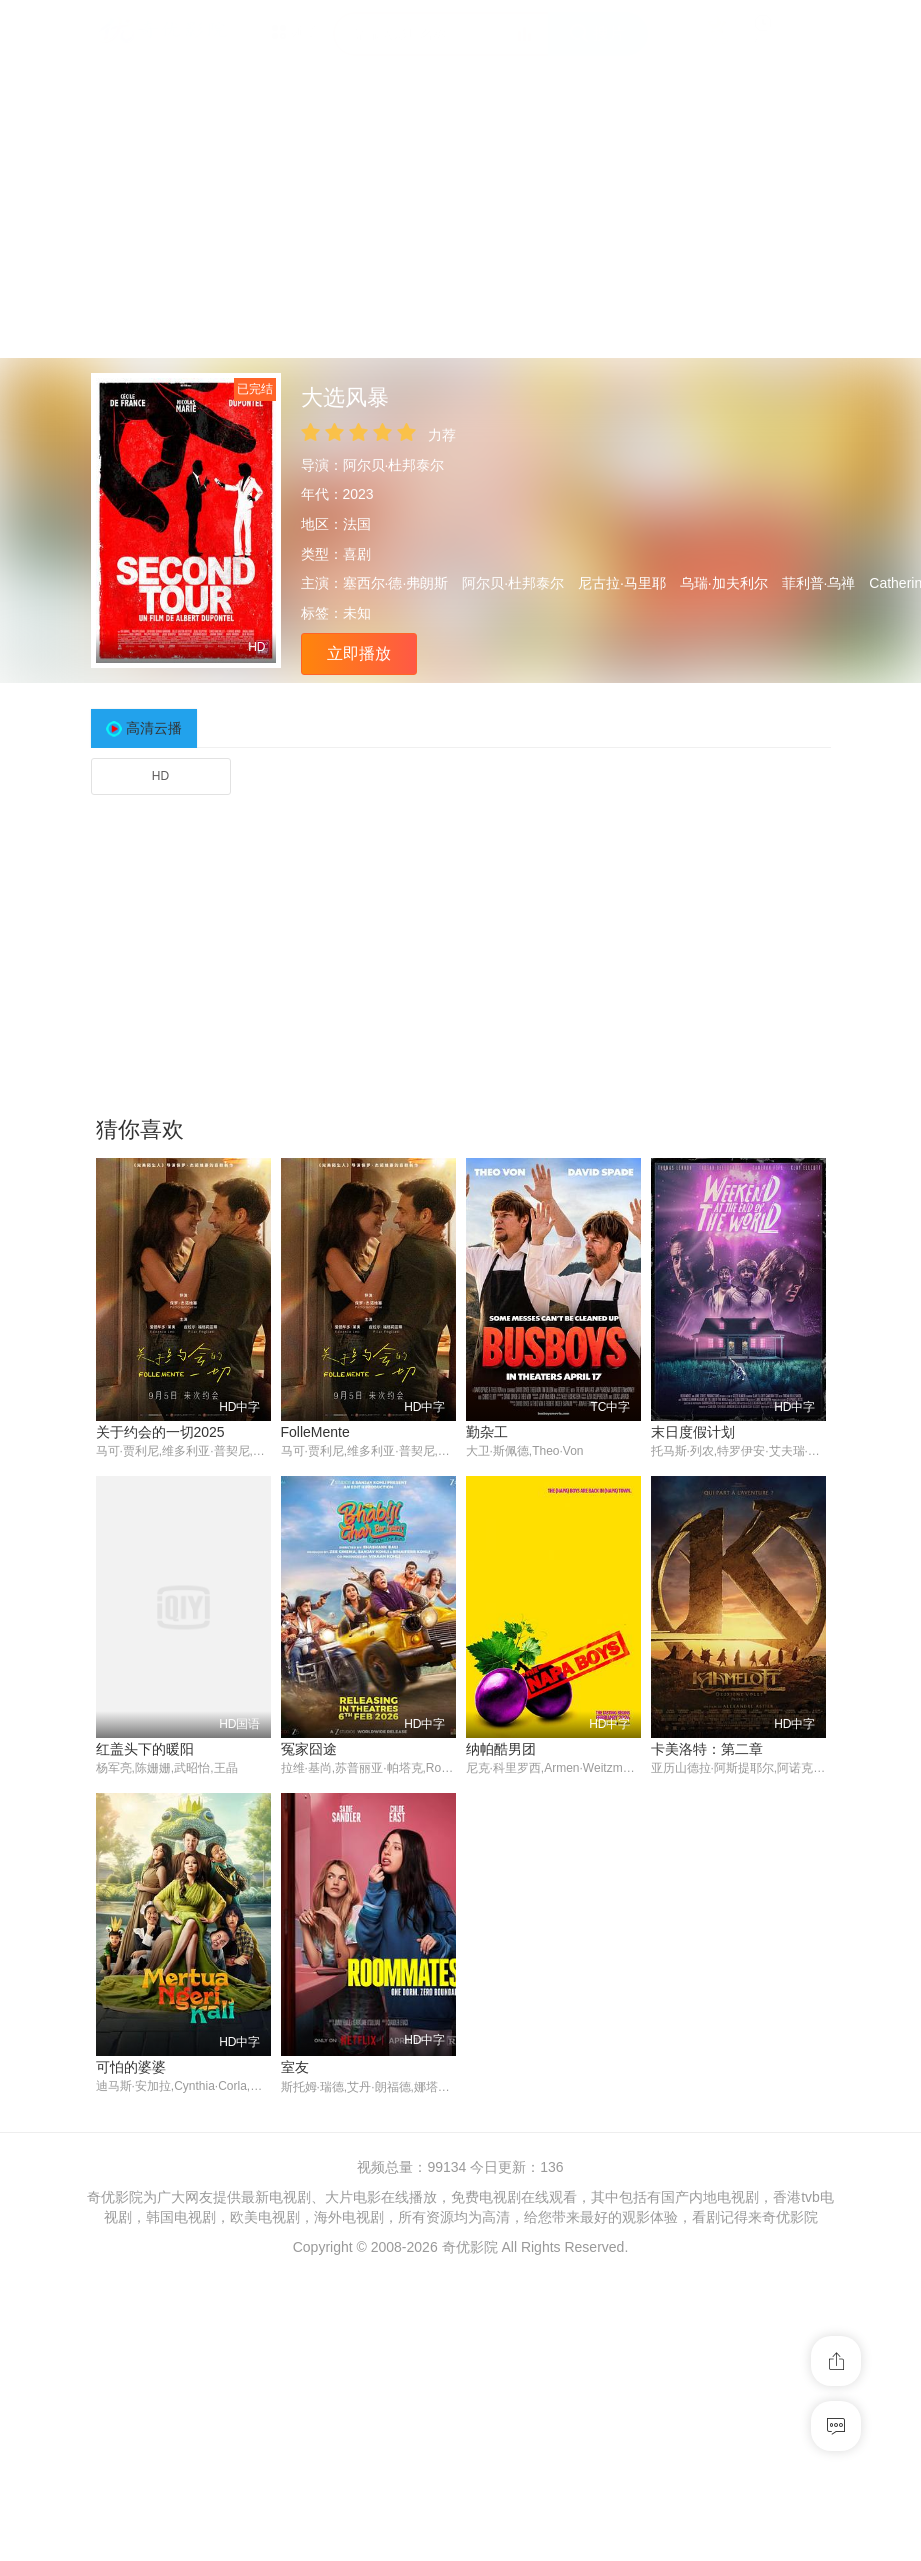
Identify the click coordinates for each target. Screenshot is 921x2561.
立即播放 (359, 653)
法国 (357, 524)
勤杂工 (487, 1432)
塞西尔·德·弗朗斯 (396, 583)
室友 (295, 2068)
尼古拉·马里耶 (622, 583)
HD (160, 776)
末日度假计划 (693, 1432)
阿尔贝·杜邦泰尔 (394, 465)
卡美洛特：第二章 (707, 1750)
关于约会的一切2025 (160, 1432)
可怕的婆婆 (131, 2068)
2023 (358, 494)
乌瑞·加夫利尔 (724, 583)
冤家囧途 (309, 1750)
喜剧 (357, 554)
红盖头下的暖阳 (145, 1750)
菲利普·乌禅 (819, 583)
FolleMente (315, 1432)
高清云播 (154, 728)
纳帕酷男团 (501, 1750)
